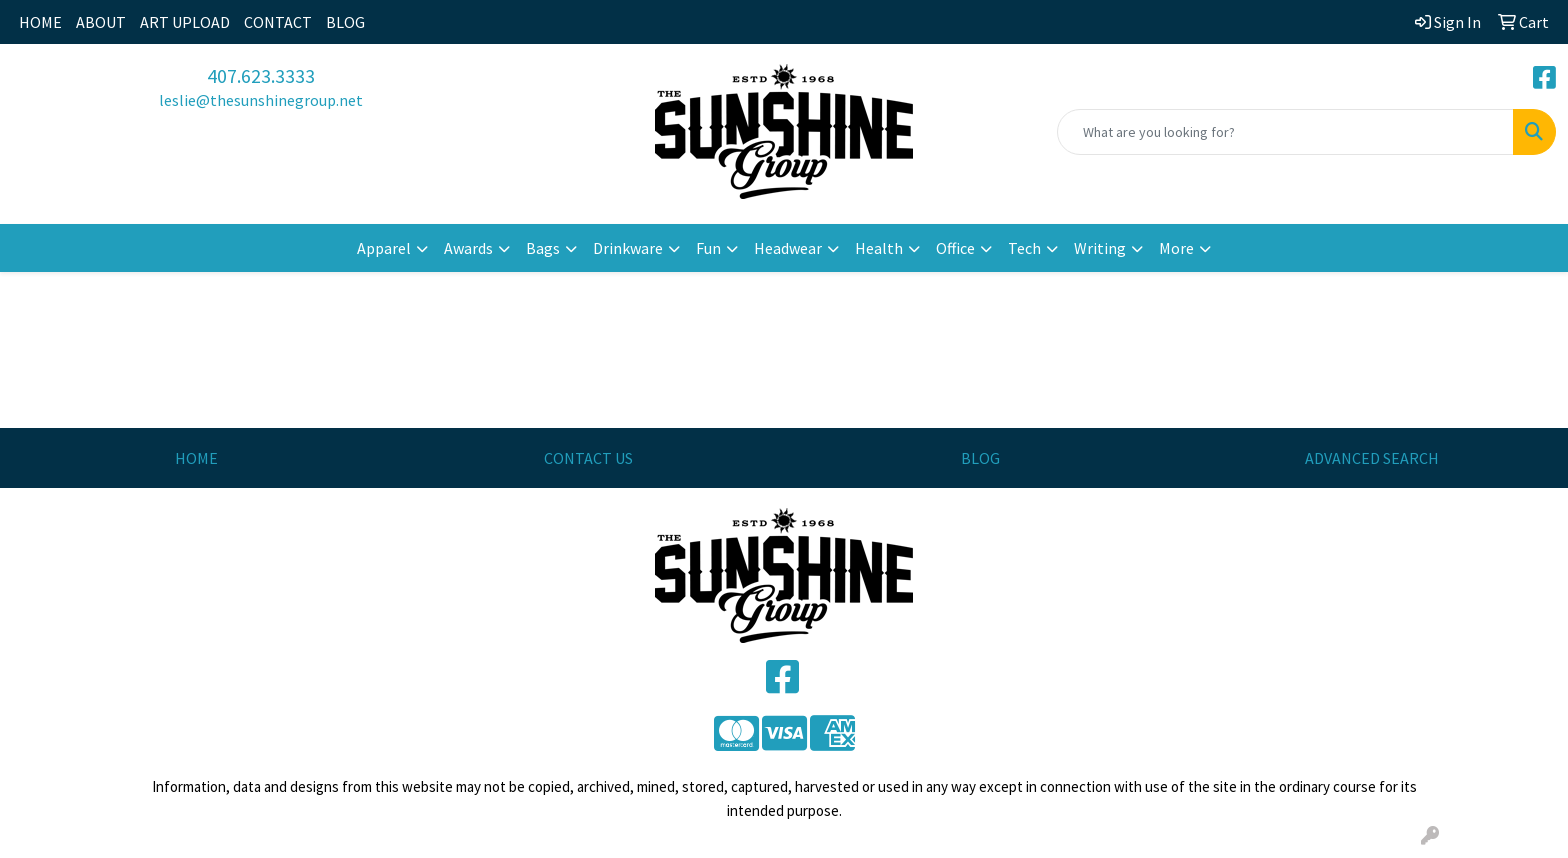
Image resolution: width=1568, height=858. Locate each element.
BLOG (345, 22)
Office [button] (955, 248)
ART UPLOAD (185, 22)
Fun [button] (708, 248)
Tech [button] (1024, 248)
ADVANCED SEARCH (1372, 458)
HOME (40, 22)
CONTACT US (588, 458)
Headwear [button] (788, 248)
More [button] (1176, 248)
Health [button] (879, 248)
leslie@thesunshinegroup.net (261, 100)
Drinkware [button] (628, 248)
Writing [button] (1100, 248)
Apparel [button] (384, 248)
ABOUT (101, 22)
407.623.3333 (261, 75)
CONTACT (278, 22)
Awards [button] (468, 248)
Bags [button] (543, 248)
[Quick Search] (1285, 132)
